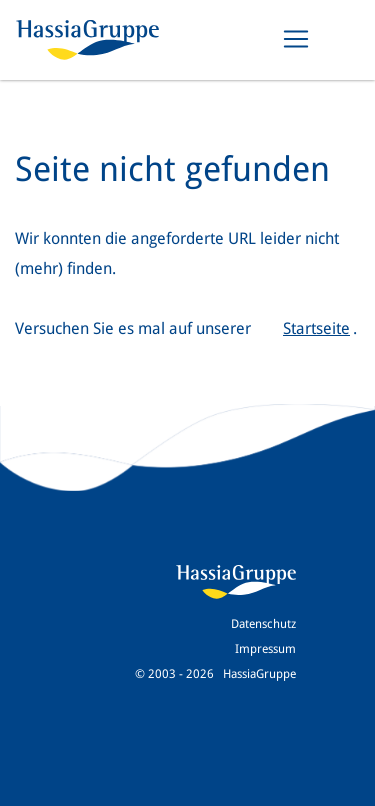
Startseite (316, 328)
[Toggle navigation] (296, 39)
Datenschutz (263, 624)
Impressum (265, 649)
